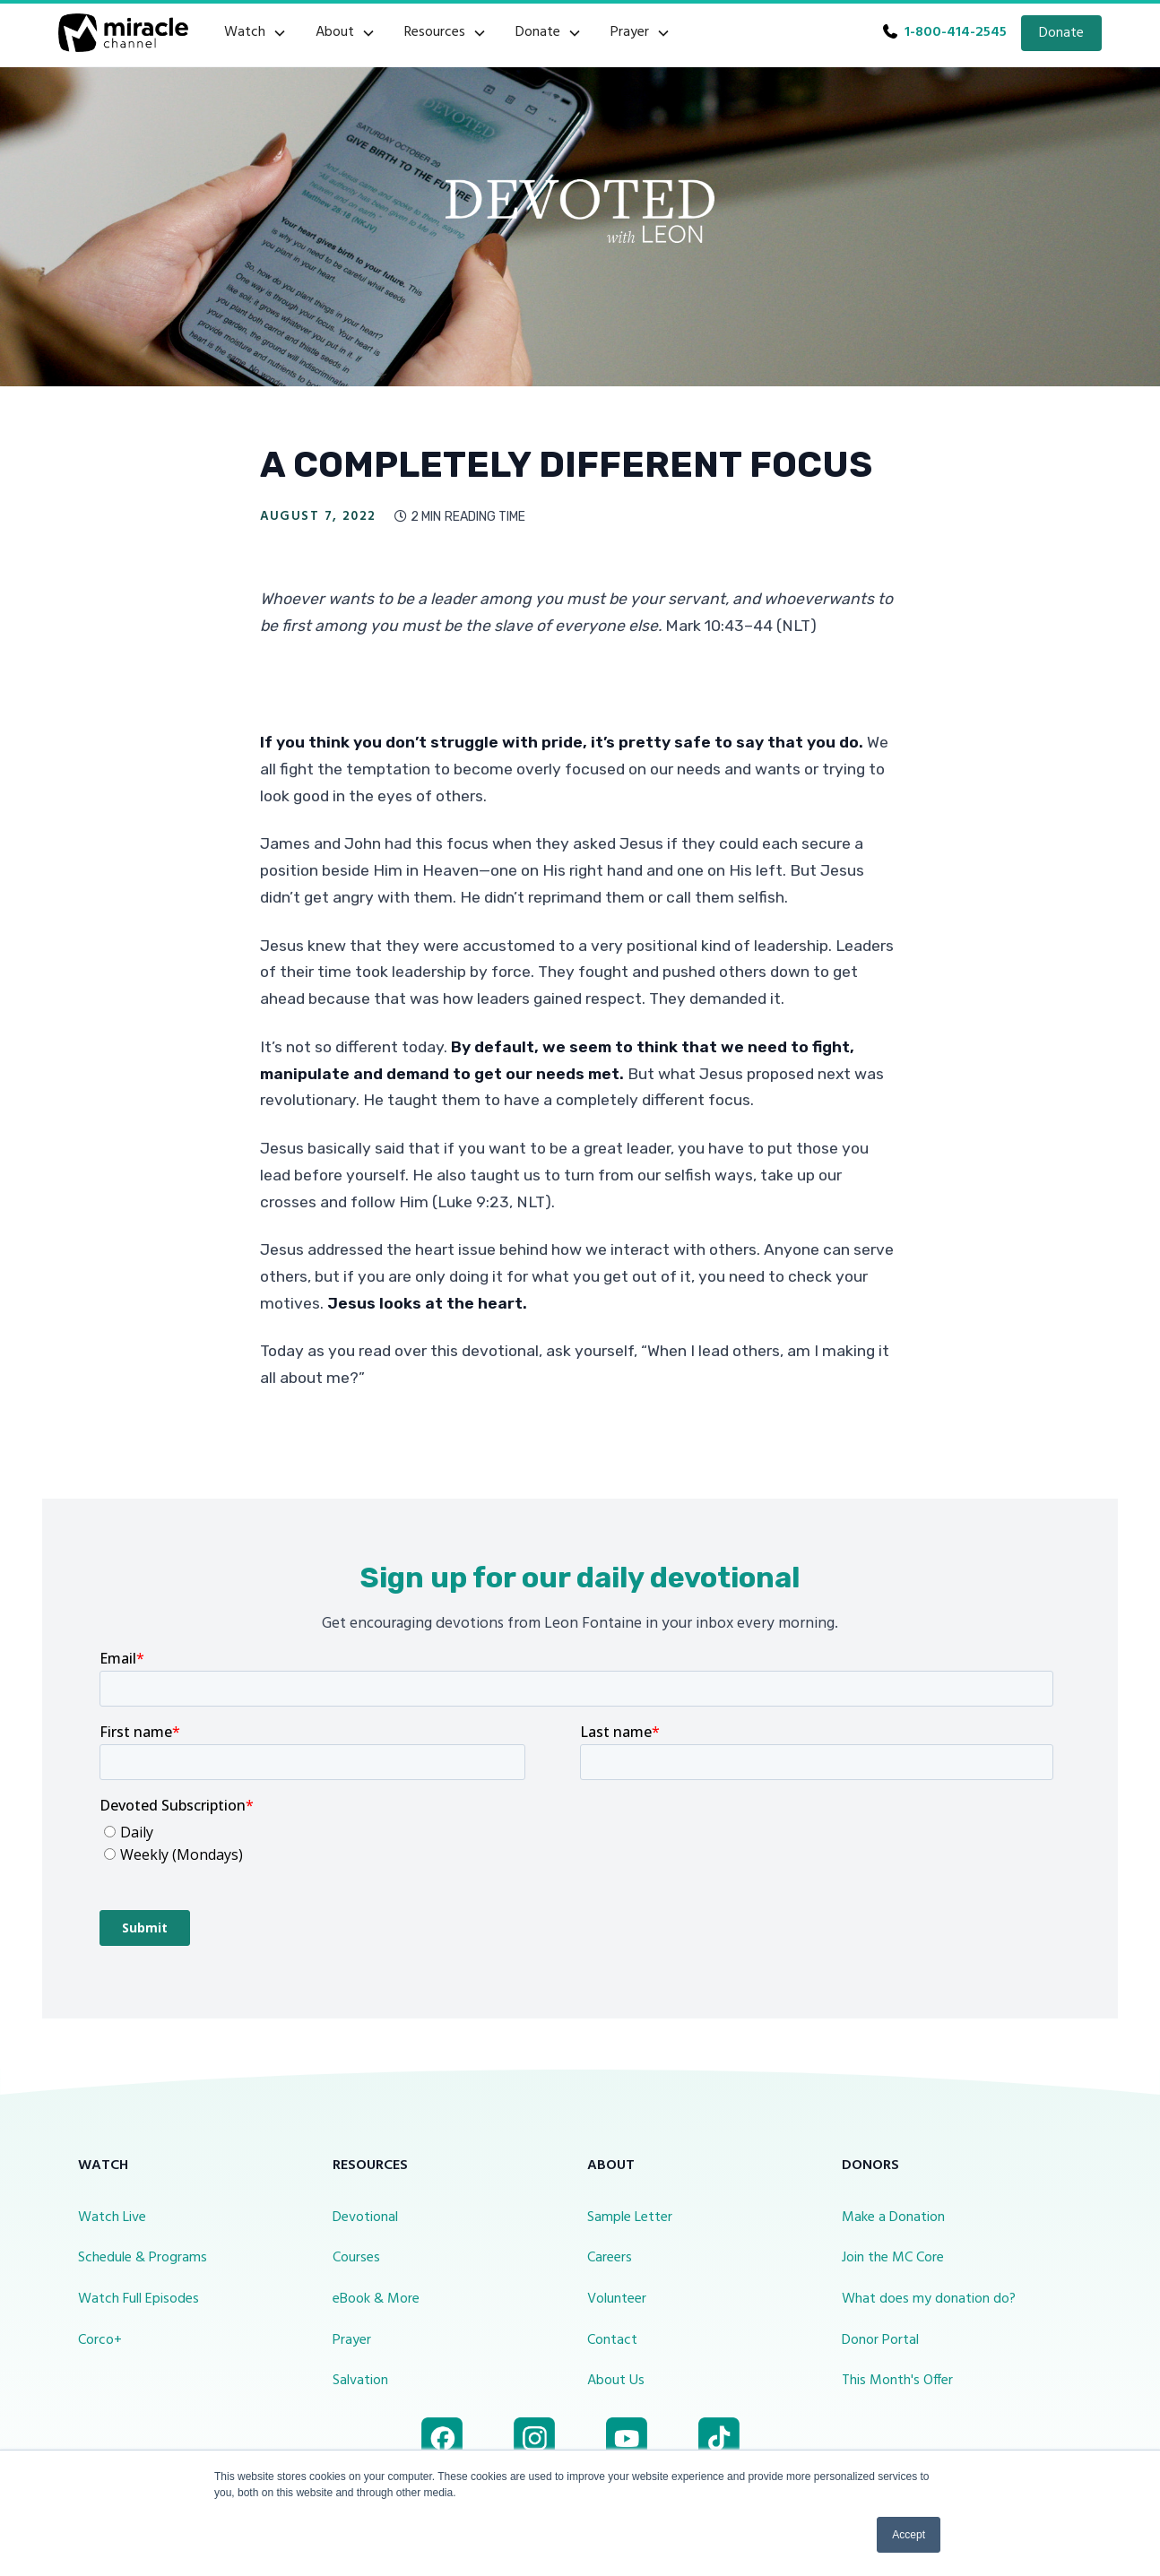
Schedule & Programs (142, 2257)
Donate (1061, 33)
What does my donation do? (929, 2299)
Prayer (352, 2340)
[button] (255, 33)
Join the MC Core (893, 2257)
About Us (616, 2380)
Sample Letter (629, 2217)
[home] (123, 32)
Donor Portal (880, 2340)
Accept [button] (908, 2534)
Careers (609, 2257)
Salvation (360, 2380)
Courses (356, 2257)
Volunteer (616, 2299)
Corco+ (100, 2340)
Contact (612, 2340)
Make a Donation (893, 2217)
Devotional (365, 2217)
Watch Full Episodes (138, 2299)
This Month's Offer (897, 2380)
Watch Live (112, 2217)
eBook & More (376, 2299)
